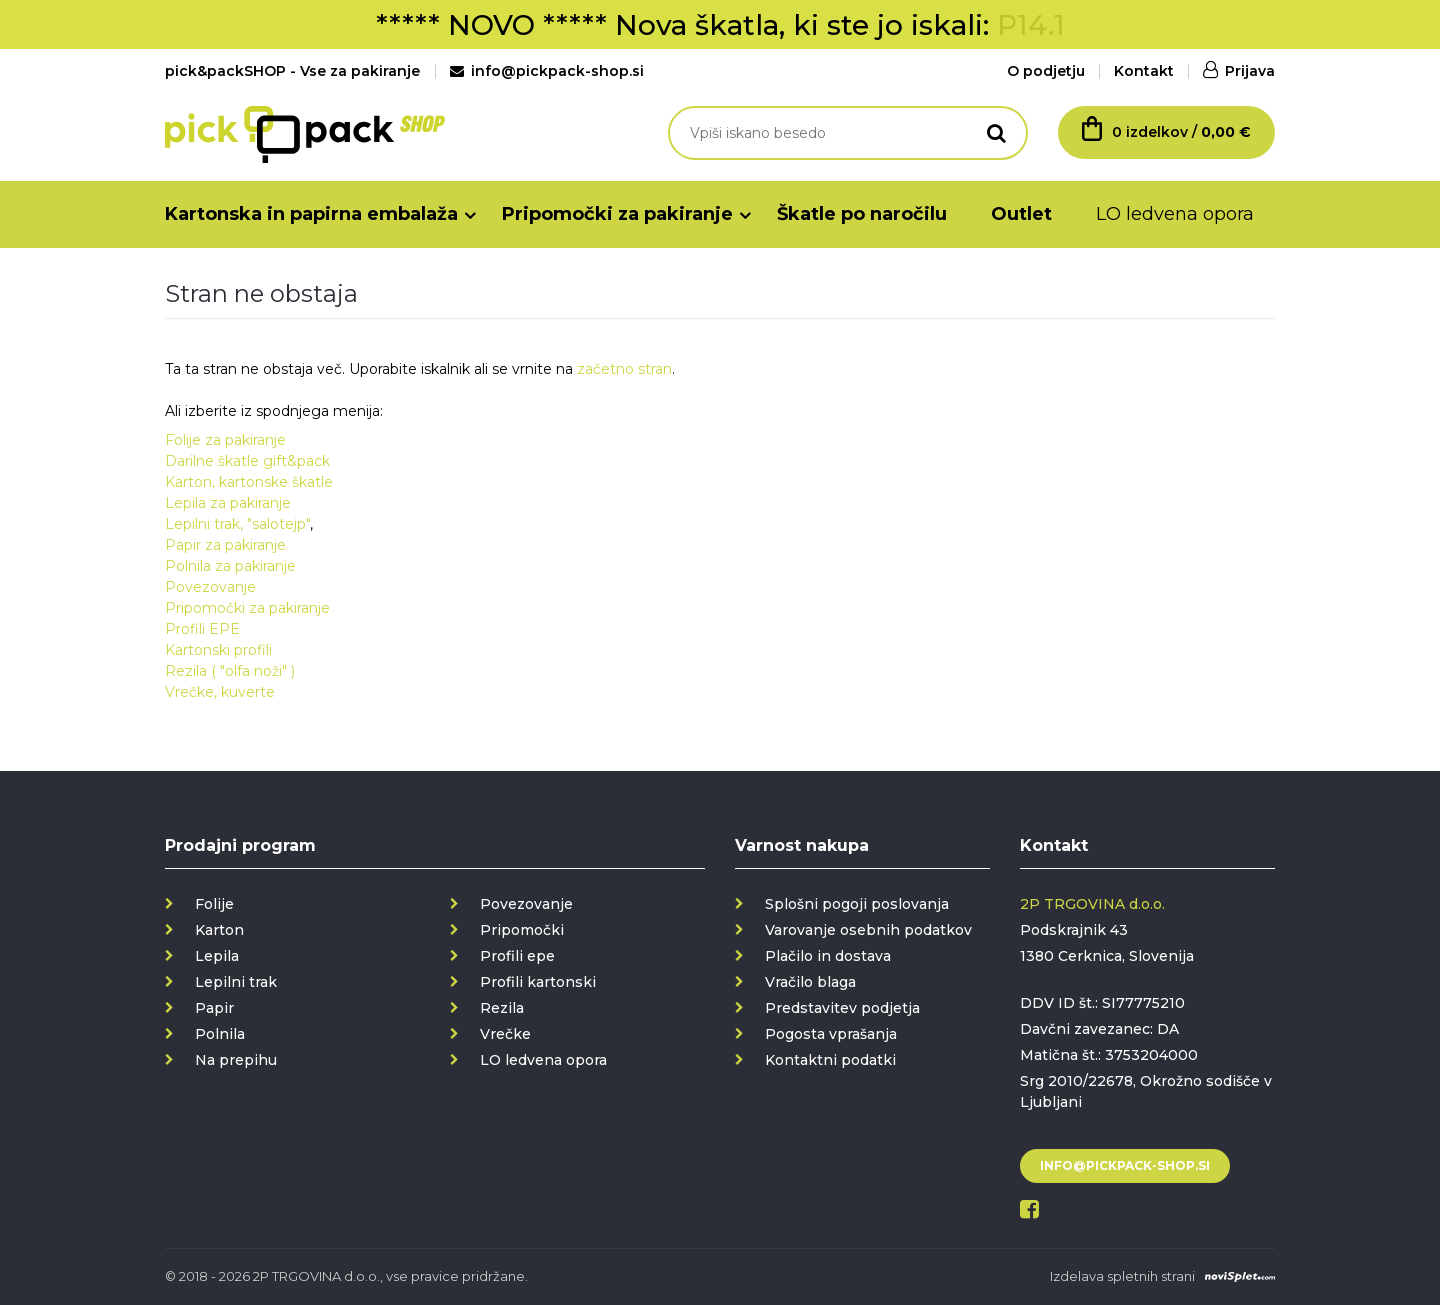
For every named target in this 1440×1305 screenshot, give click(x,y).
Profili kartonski (538, 982)
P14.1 (1031, 25)
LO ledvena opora (1175, 214)
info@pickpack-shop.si (547, 71)
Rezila (502, 1008)
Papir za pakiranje (225, 545)
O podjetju (1046, 71)
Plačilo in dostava (828, 956)
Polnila (220, 1034)
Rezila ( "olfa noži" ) (230, 671)
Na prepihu (236, 1060)
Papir (214, 1008)
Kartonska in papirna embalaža (311, 214)
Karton (219, 930)
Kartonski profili (218, 650)
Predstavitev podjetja (842, 1008)
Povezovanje (210, 587)
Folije (214, 904)
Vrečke (505, 1034)
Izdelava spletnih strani (1122, 1276)
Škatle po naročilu (862, 214)
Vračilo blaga (810, 982)
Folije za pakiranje (225, 440)
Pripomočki (522, 930)
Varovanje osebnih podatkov (868, 930)
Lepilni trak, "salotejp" (237, 524)
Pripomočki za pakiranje (617, 214)
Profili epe (517, 956)
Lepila (217, 956)
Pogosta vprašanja (831, 1034)
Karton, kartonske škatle (249, 482)
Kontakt (1144, 71)
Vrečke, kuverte (220, 692)
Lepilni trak (236, 982)
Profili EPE (202, 629)
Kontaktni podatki (830, 1060)
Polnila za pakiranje (230, 566)
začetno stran (624, 369)
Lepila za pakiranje (228, 503)
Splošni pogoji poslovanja (857, 904)
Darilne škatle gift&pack (247, 461)
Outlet (1021, 214)
